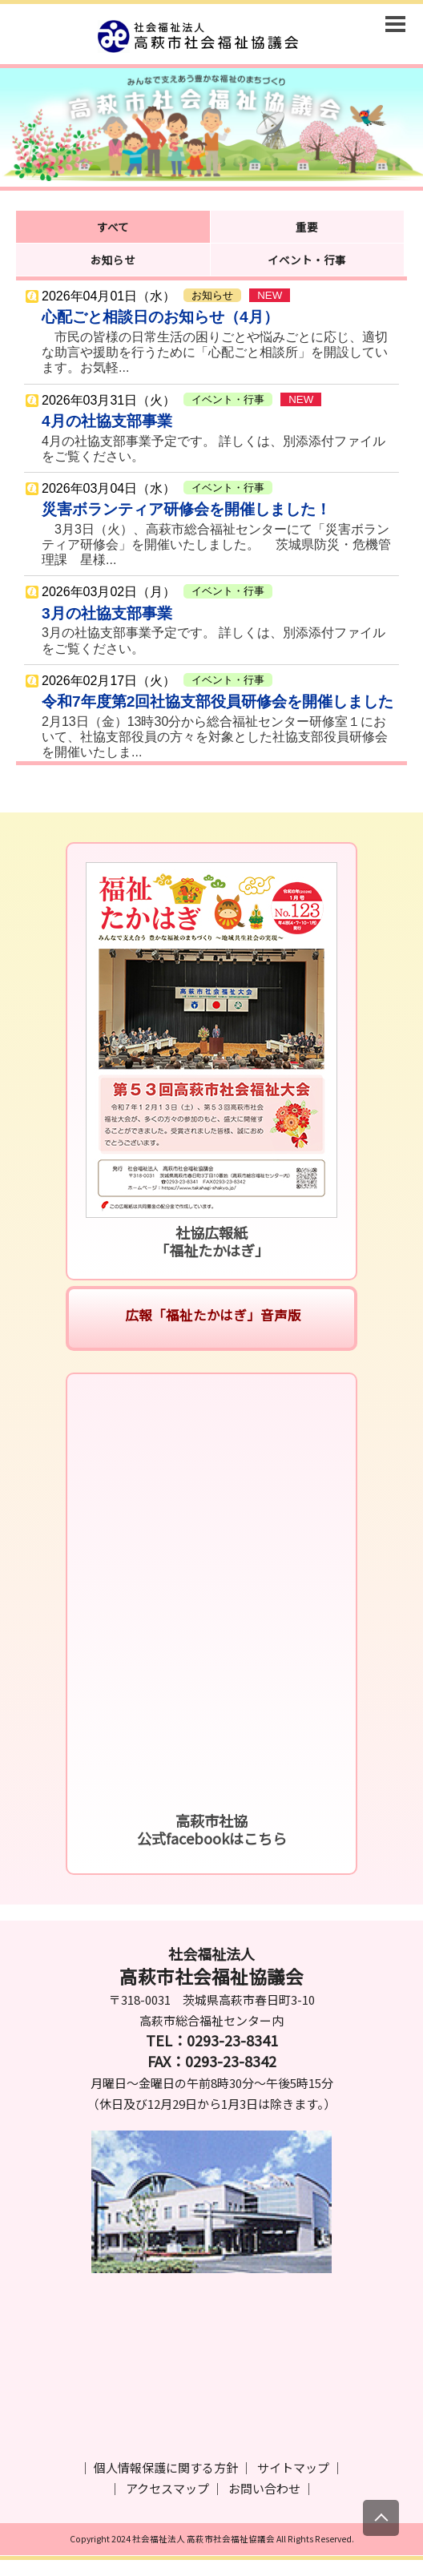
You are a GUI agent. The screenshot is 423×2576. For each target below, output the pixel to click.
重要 (307, 227)
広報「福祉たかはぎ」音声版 (211, 1314)
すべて (113, 227)
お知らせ (113, 260)
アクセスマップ (167, 2488)
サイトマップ (293, 2467)
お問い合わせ (264, 2488)
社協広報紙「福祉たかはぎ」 (212, 1241)
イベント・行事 (307, 260)
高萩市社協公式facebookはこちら (212, 1829)
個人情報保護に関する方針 (166, 2467)
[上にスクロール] (381, 2518)
